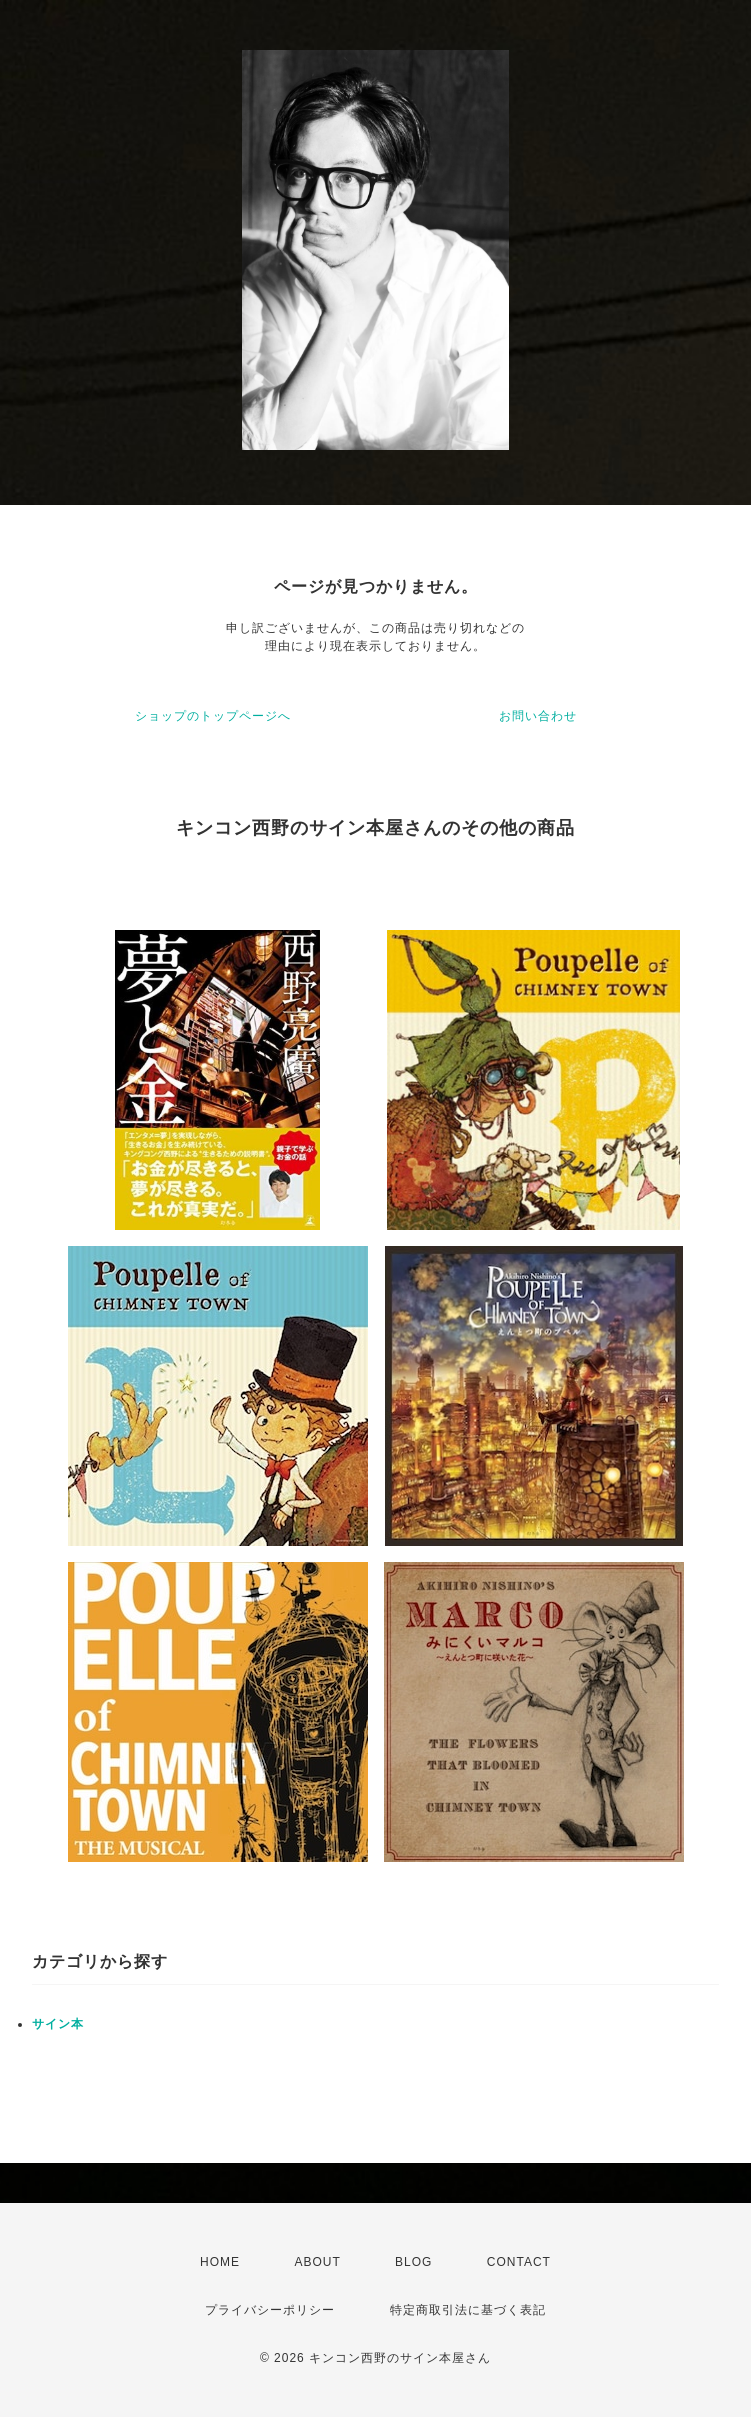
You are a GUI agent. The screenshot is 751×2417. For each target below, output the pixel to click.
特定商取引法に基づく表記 (468, 2310)
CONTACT (519, 2262)
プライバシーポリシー (270, 2310)
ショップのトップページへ (213, 716)
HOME (220, 2262)
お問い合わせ (538, 716)
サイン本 (58, 2024)
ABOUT (317, 2262)
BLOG (413, 2262)
